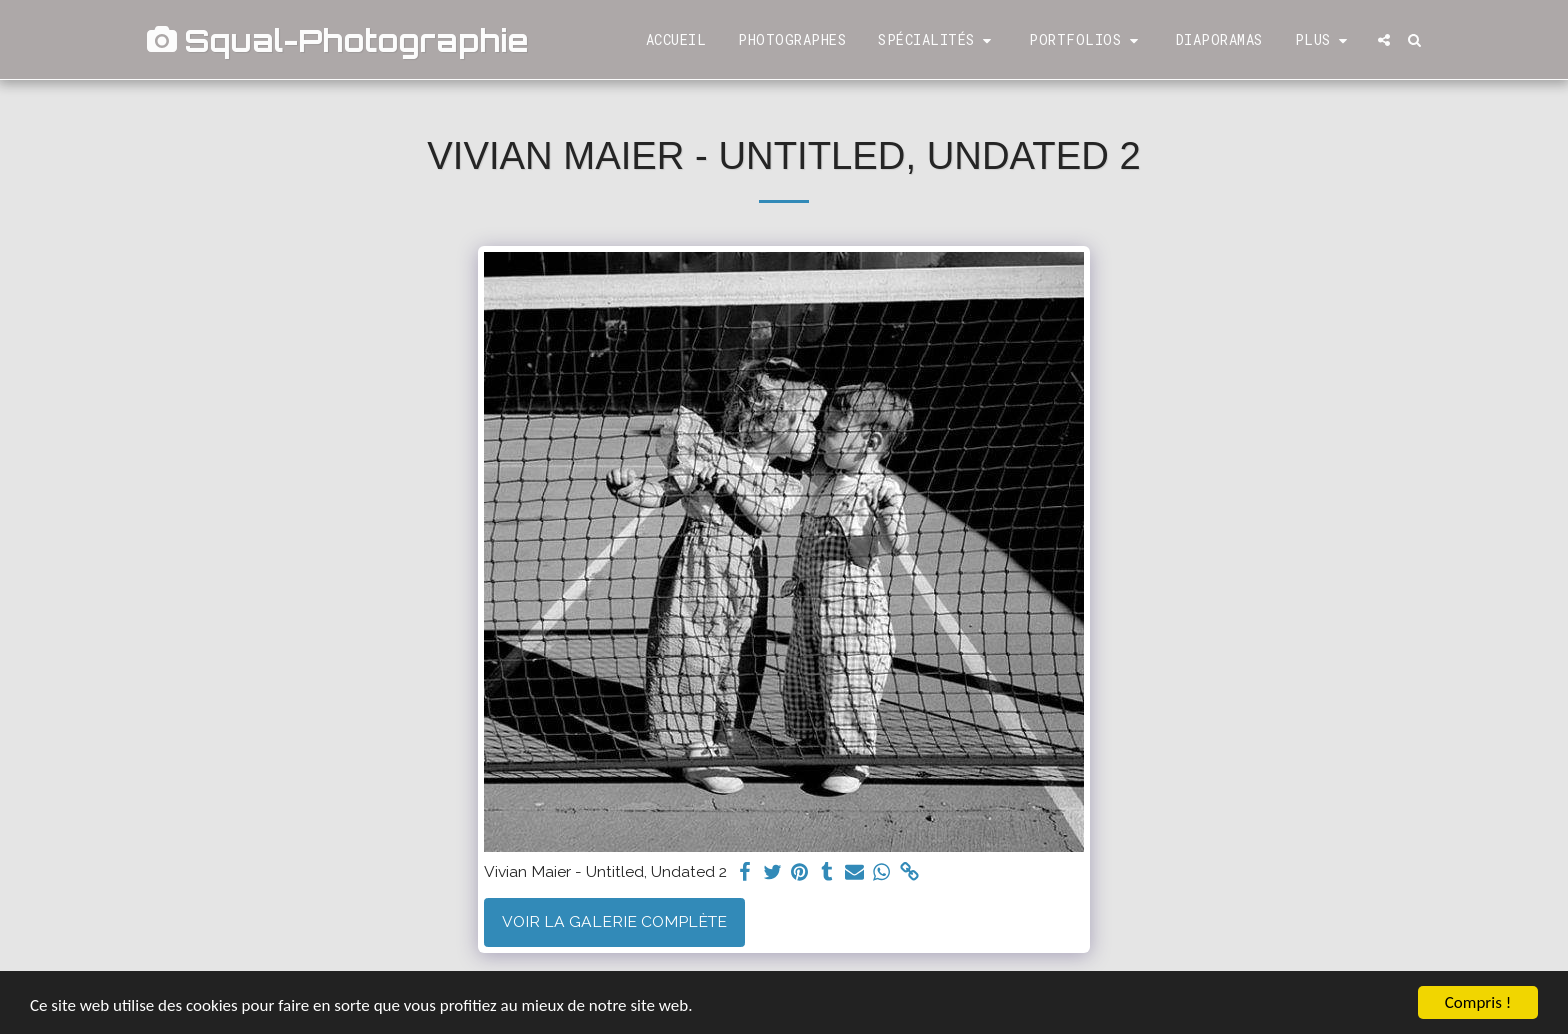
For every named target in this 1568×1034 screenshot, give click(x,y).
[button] (937, 40)
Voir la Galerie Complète (614, 921)
